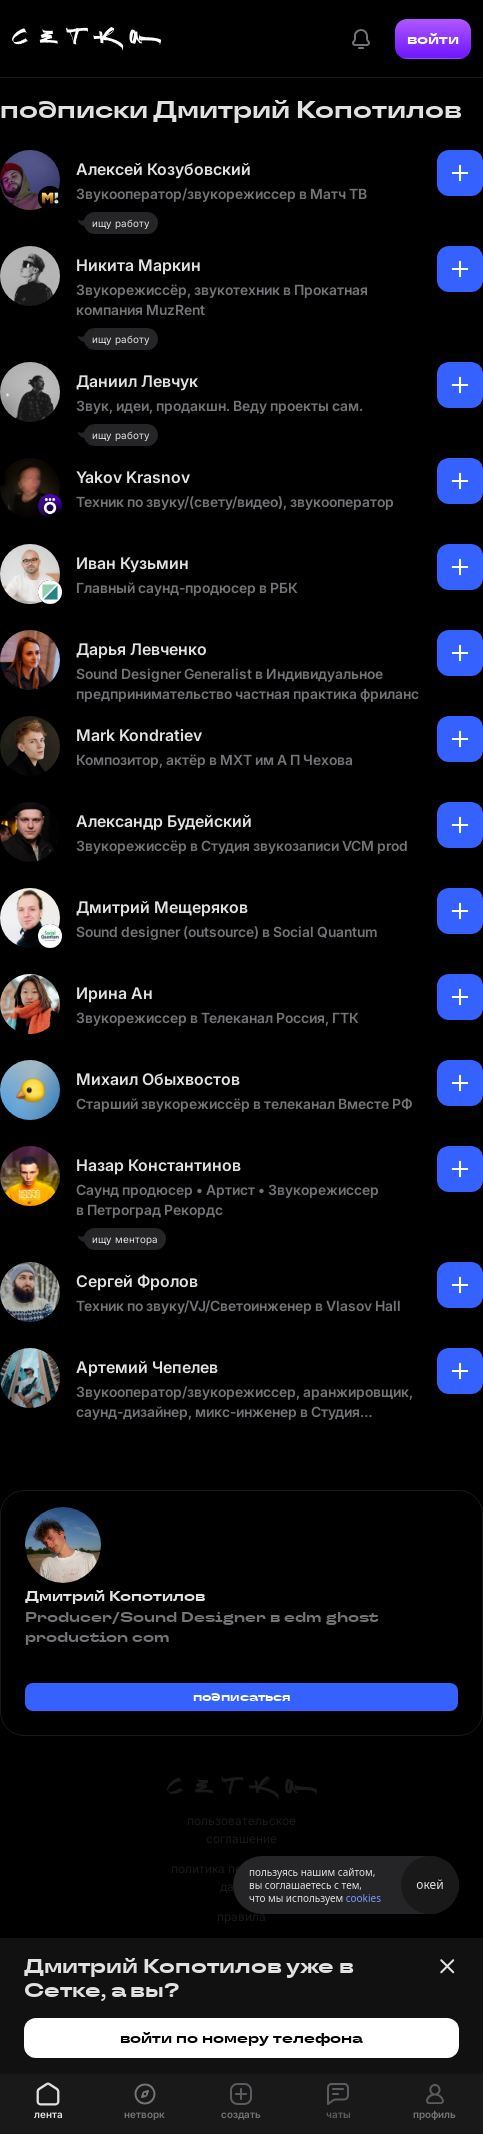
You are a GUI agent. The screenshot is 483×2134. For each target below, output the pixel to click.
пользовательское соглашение (241, 1829)
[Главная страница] (87, 39)
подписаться (242, 1696)
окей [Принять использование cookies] (429, 1884)
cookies (363, 1898)
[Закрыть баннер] (447, 1966)
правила (241, 1916)
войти (433, 39)
